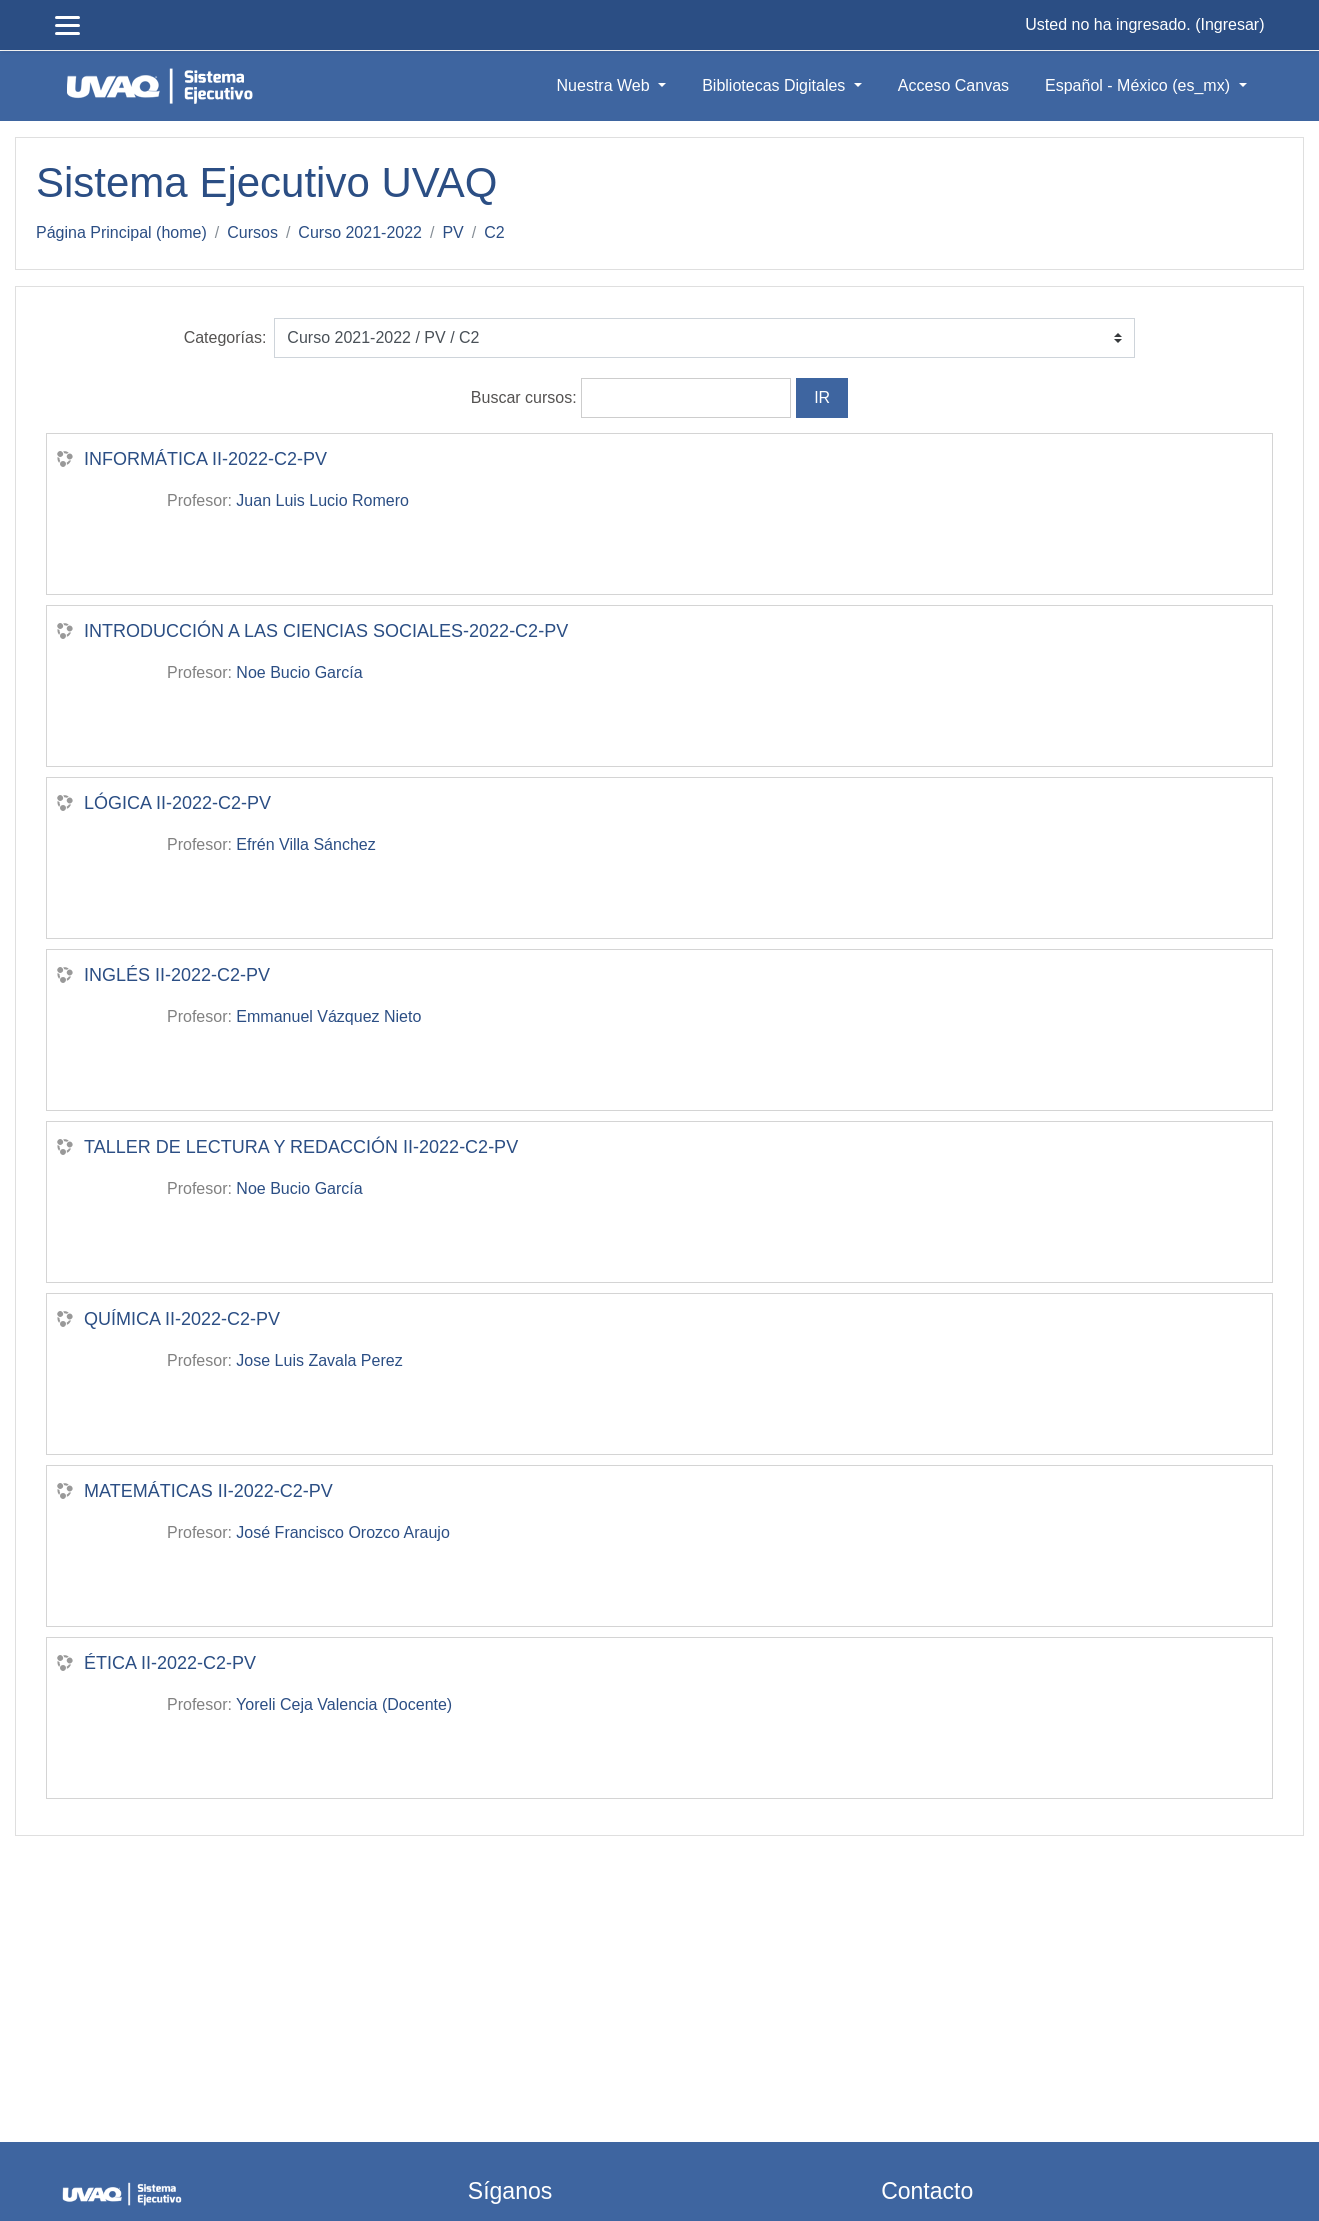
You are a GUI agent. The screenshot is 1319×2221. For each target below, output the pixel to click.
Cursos (252, 232)
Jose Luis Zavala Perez (319, 1360)
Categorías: (225, 337)
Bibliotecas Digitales (776, 85)
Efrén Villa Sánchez (305, 844)
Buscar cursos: (526, 397)
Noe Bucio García (299, 672)
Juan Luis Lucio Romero (322, 500)
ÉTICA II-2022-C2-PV (170, 1663)
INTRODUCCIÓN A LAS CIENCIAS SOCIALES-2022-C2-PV (326, 631)
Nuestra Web (606, 85)
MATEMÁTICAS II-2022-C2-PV (208, 1491)
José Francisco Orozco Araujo (342, 1532)
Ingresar (1229, 24)
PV (452, 232)
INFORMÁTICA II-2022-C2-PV (205, 459)
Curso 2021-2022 (360, 232)
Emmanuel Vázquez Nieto (328, 1016)
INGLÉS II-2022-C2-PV (177, 975)
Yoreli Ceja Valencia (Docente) (344, 1704)
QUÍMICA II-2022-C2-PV (182, 1319)
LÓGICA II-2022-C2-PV (177, 803)
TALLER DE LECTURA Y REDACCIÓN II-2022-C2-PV (301, 1147)
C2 (494, 232)
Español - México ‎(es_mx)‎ (1139, 85)
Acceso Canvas (953, 85)
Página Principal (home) (121, 232)
